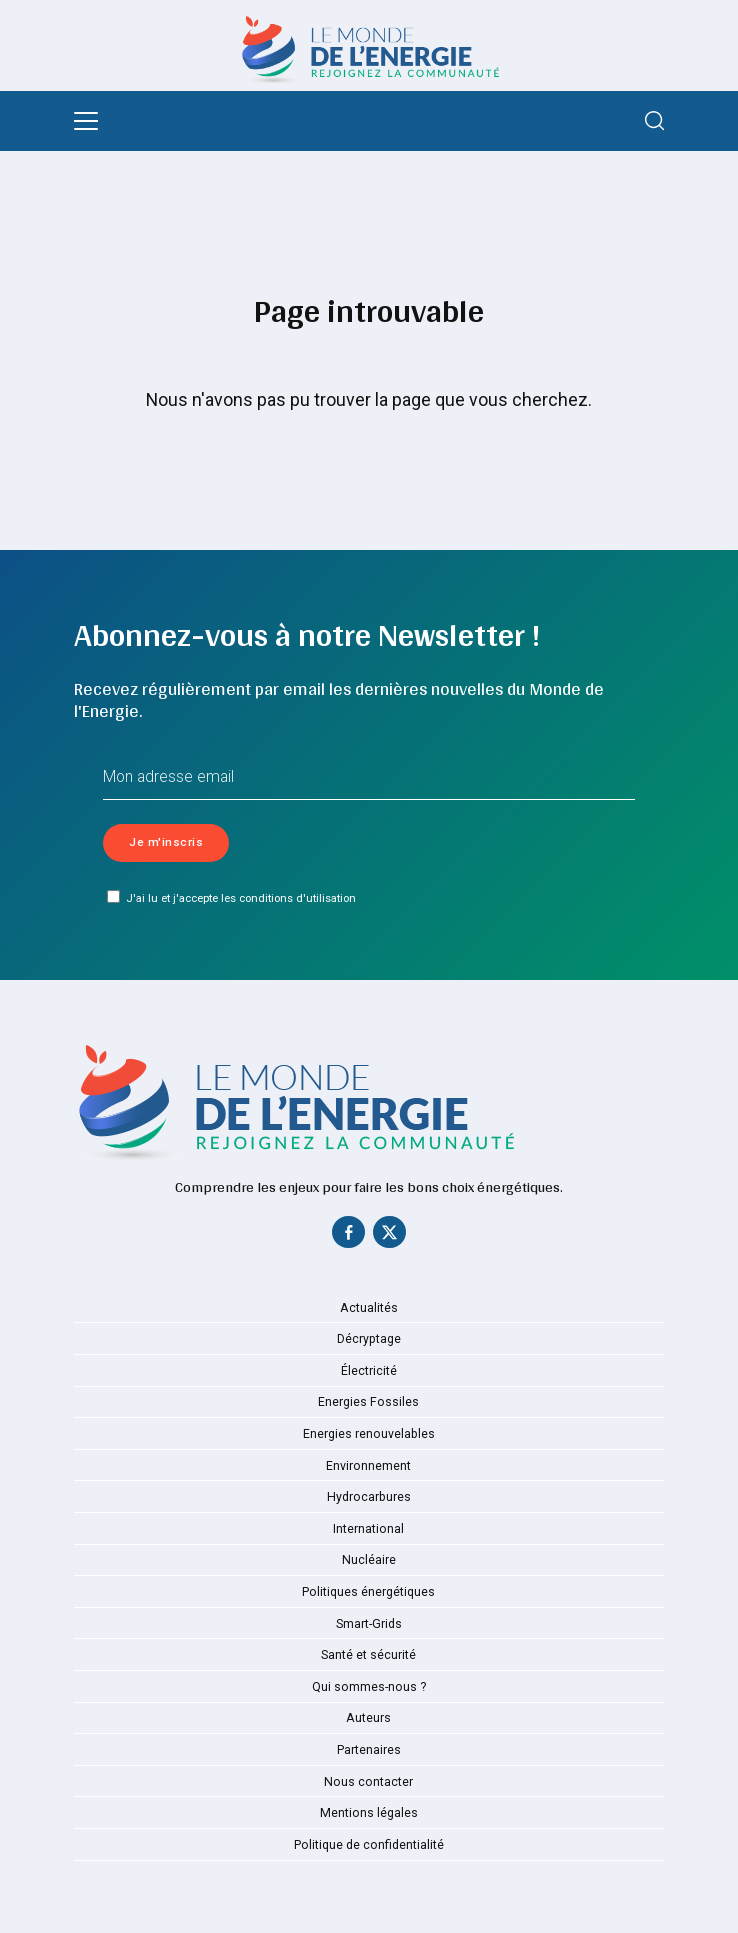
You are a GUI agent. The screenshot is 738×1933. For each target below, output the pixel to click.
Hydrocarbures (369, 1497)
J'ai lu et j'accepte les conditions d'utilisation (231, 897)
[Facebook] (349, 1237)
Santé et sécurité (368, 1655)
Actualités (369, 1308)
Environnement (368, 1466)
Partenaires (369, 1750)
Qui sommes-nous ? (369, 1687)
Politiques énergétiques (368, 1592)
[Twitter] (389, 1237)
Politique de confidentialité (369, 1845)
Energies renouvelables (369, 1434)
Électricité (369, 1371)
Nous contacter (368, 1782)
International (368, 1529)
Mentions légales (369, 1813)
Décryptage (369, 1339)
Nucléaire (369, 1560)
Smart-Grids (369, 1624)
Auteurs (368, 1718)
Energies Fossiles (368, 1402)
